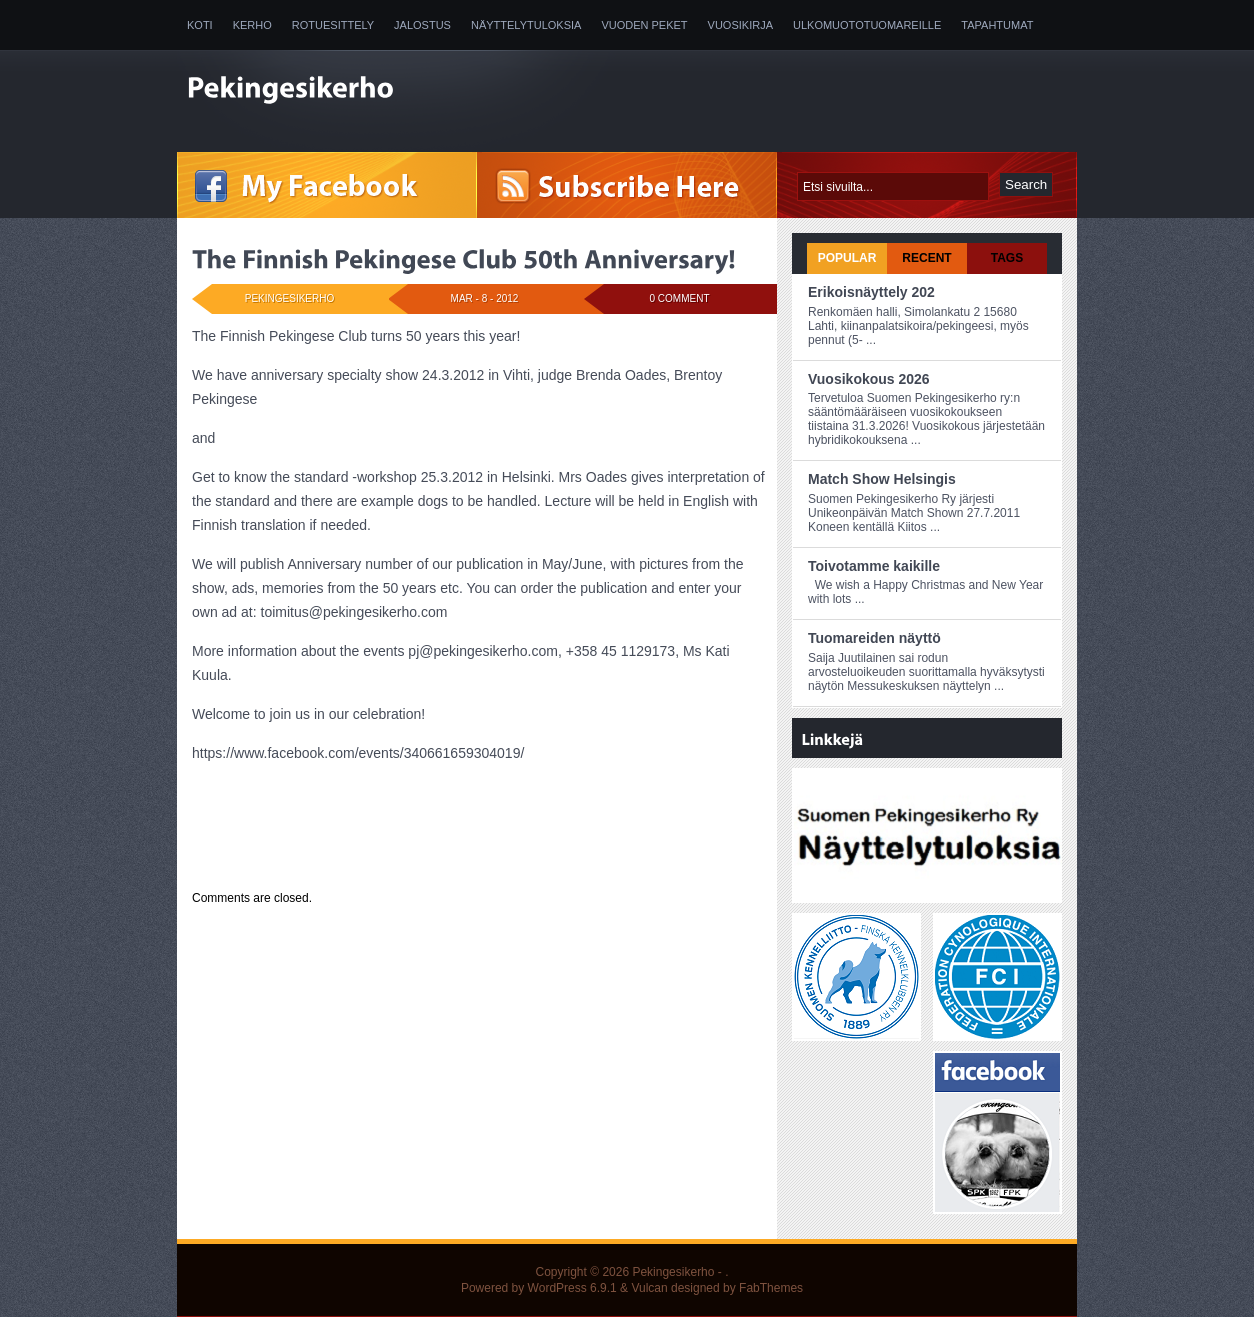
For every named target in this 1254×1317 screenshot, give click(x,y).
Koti (200, 25)
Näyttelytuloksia (526, 25)
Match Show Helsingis (882, 479)
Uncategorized (315, 860)
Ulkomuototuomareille (867, 25)
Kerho (252, 25)
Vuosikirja (740, 25)
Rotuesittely (333, 25)
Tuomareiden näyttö (874, 638)
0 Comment (680, 298)
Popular (847, 258)
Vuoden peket (644, 25)
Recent (926, 258)
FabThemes (771, 1288)
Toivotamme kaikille (874, 566)
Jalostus (422, 25)
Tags (1007, 258)
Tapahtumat (997, 25)
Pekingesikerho (673, 1272)
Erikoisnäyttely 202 (871, 292)
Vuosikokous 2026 (869, 379)
